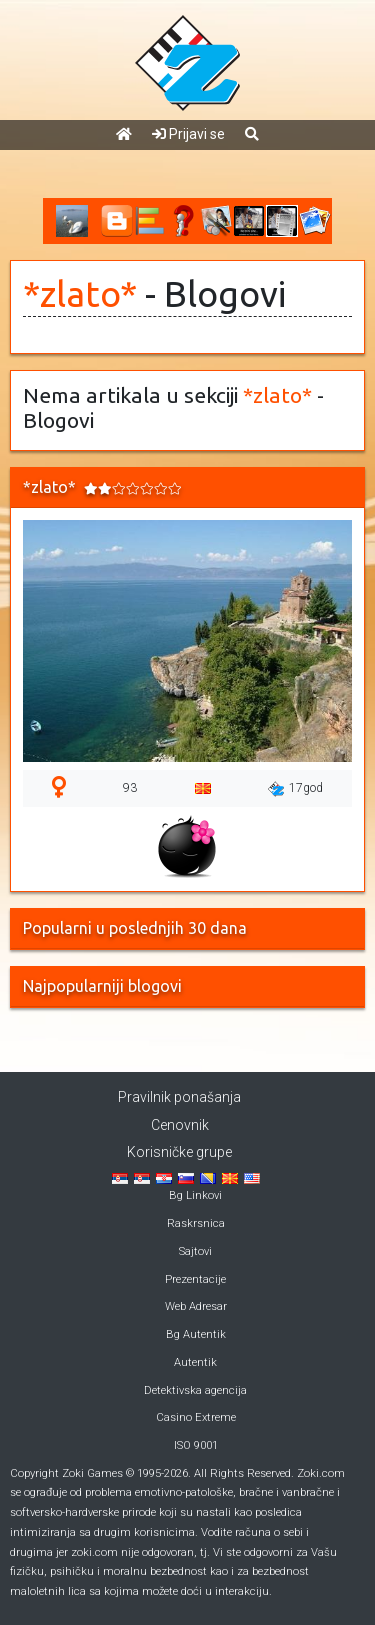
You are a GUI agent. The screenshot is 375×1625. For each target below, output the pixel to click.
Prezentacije (195, 1279)
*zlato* (80, 294)
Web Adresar (196, 1306)
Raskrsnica (196, 1223)
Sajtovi (195, 1251)
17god (295, 789)
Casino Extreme (196, 1417)
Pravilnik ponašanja (179, 1097)
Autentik (195, 1362)
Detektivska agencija (195, 1390)
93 (130, 788)
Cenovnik (180, 1125)
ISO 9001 (196, 1445)
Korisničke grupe (179, 1152)
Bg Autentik (196, 1334)
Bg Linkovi (195, 1195)
